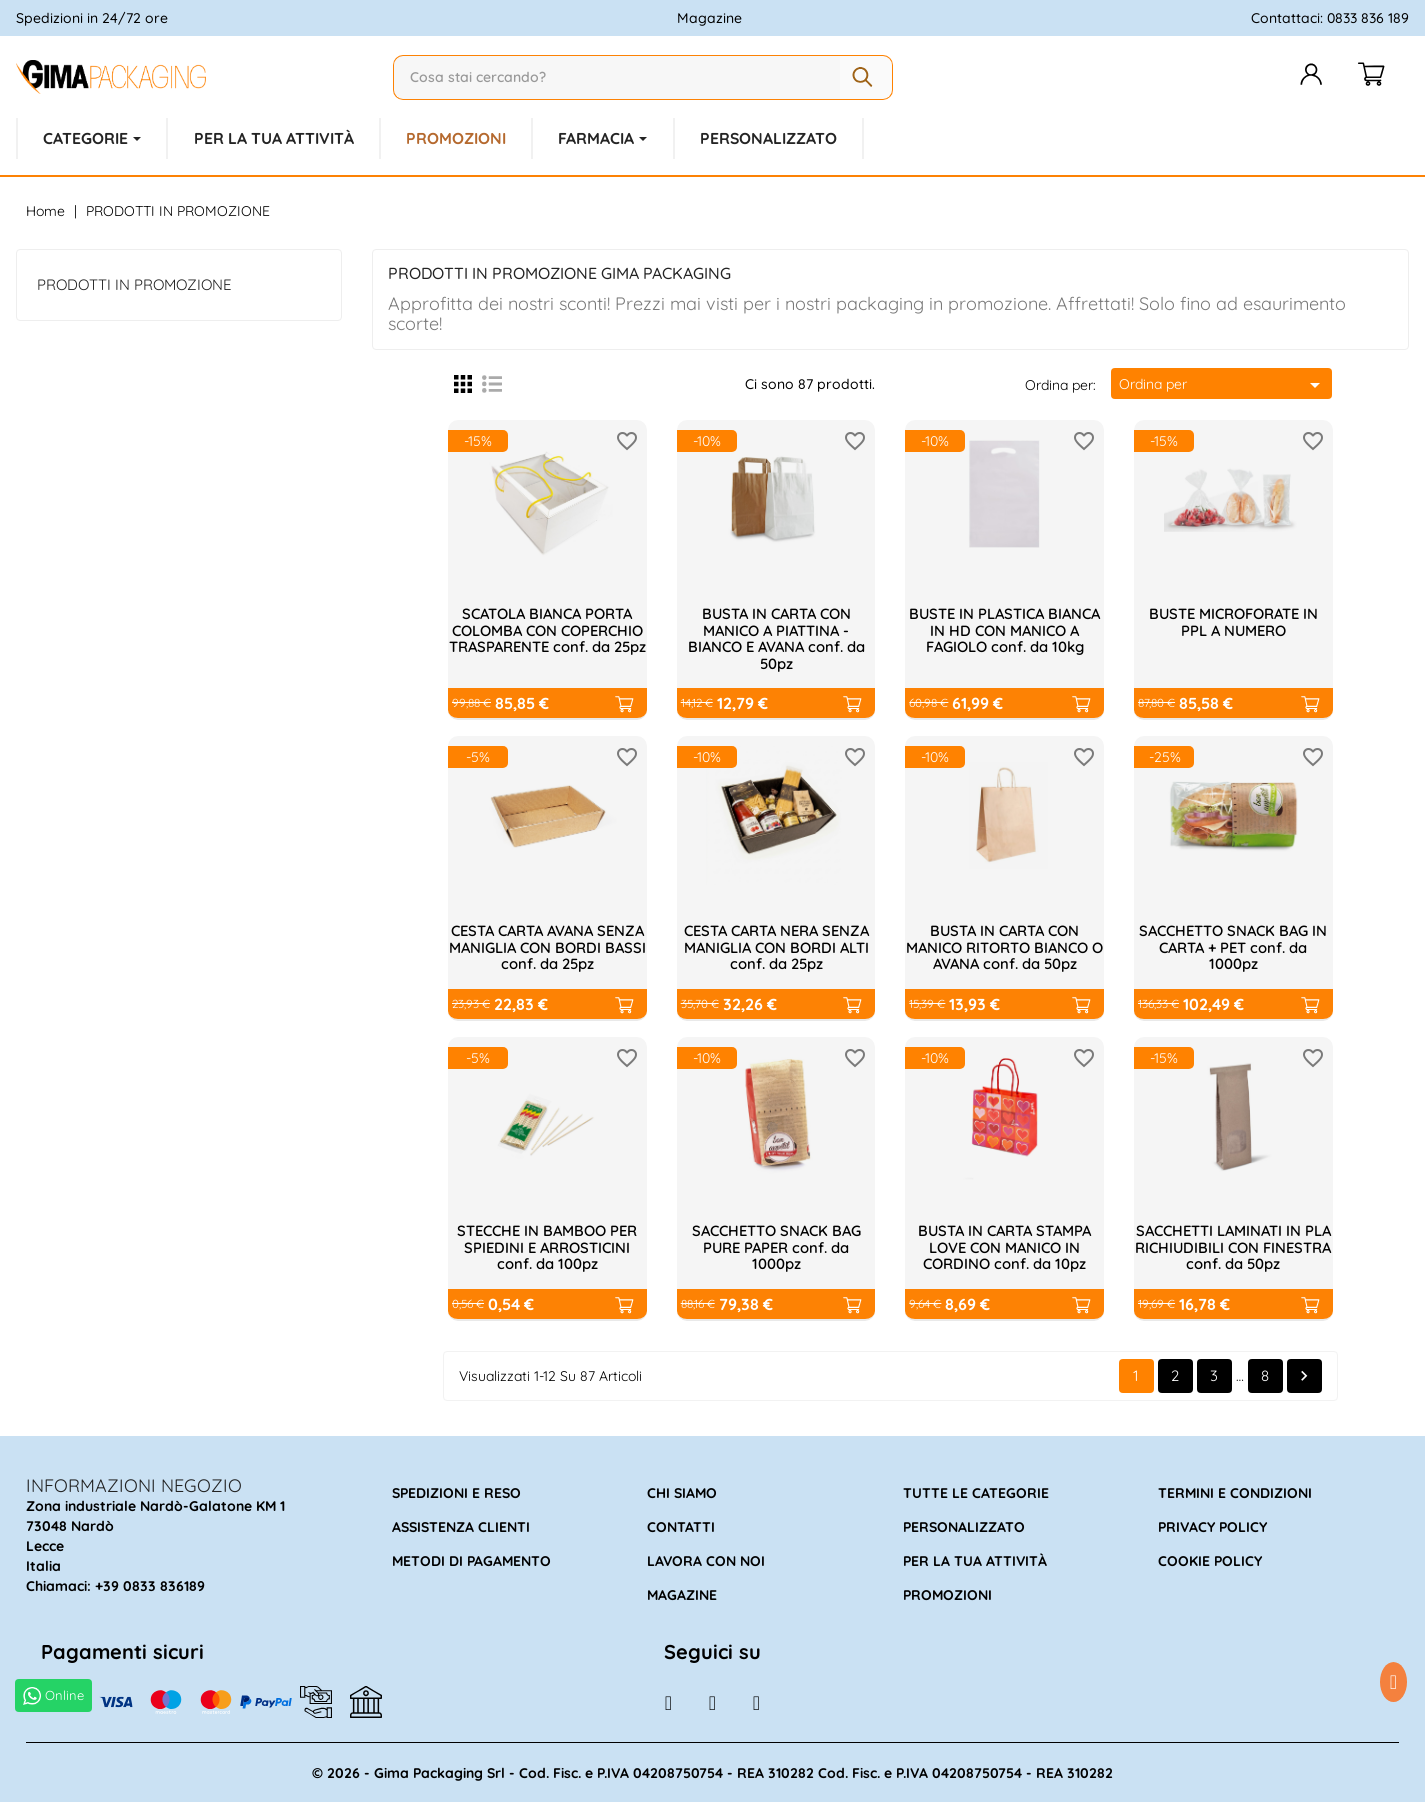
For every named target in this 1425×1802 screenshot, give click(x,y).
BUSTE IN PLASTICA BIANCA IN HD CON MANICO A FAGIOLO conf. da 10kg (1005, 629)
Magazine (709, 18)
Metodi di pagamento (471, 1560)
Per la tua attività (975, 1560)
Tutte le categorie (976, 1492)
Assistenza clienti (461, 1526)
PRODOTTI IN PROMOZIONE (134, 282)
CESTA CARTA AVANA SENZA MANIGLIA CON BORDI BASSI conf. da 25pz (547, 946)
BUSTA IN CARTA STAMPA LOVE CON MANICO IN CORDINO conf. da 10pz (1005, 1246)
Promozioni (947, 1594)
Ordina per (1223, 383)
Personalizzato (964, 1526)
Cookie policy (1210, 1560)
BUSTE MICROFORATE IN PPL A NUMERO (1233, 621)
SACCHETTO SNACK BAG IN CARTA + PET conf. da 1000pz (1233, 946)
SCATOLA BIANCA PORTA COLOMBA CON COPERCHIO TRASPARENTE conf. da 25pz (547, 637)
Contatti (681, 1526)
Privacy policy (1212, 1526)
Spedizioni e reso (456, 1492)
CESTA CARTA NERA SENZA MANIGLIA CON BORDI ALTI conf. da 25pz (776, 946)
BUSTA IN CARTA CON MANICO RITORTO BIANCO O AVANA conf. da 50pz (1005, 946)
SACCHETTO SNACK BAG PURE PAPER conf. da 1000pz (776, 1246)
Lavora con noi (706, 1560)
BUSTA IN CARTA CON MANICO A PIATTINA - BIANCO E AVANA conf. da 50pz (776, 637)
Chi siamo (682, 1492)
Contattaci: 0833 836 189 (1330, 18)
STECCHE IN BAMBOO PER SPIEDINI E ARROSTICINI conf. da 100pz (547, 1246)
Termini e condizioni (1235, 1492)
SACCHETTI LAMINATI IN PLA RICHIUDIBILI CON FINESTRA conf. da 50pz (1233, 1246)
